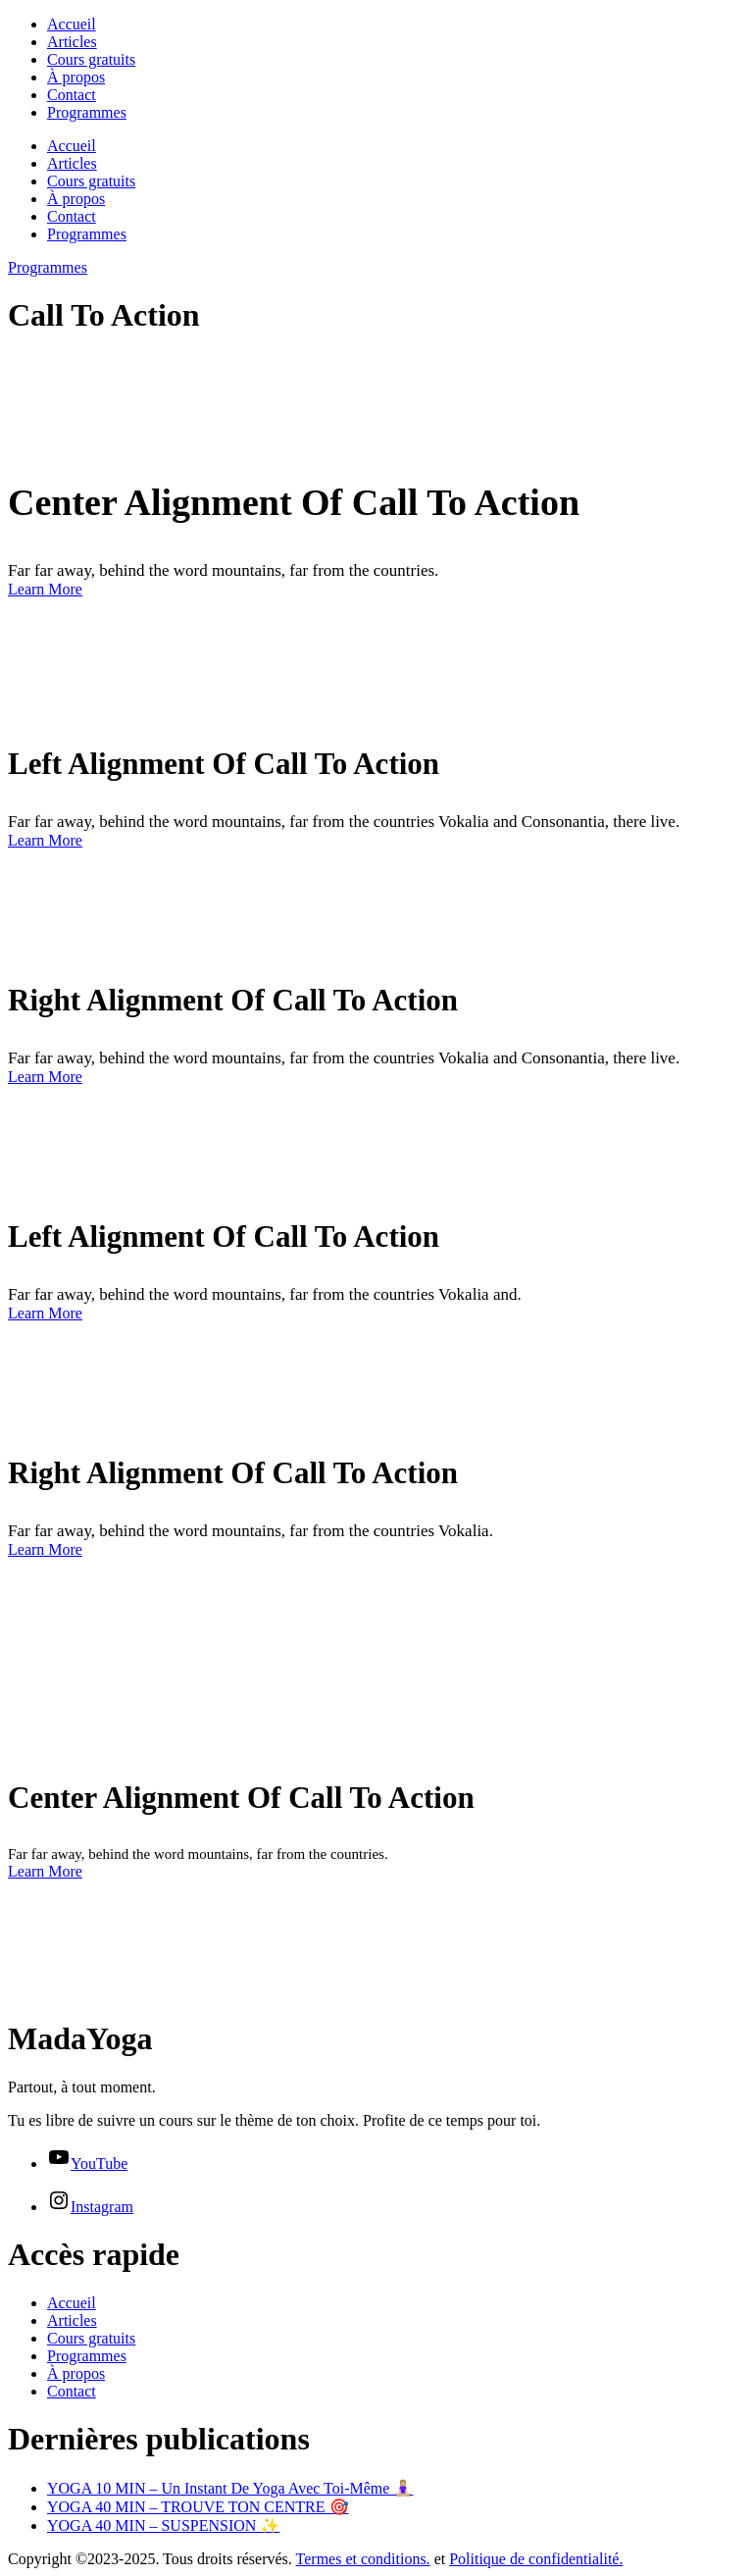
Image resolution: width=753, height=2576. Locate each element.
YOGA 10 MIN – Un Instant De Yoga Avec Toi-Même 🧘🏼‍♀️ (230, 2488)
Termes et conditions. (363, 2558)
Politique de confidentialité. (536, 2558)
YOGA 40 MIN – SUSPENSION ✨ (163, 2525)
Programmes (86, 112)
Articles (72, 41)
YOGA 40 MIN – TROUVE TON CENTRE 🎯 (198, 2507)
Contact (71, 94)
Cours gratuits (91, 59)
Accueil (71, 24)
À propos (76, 77)
